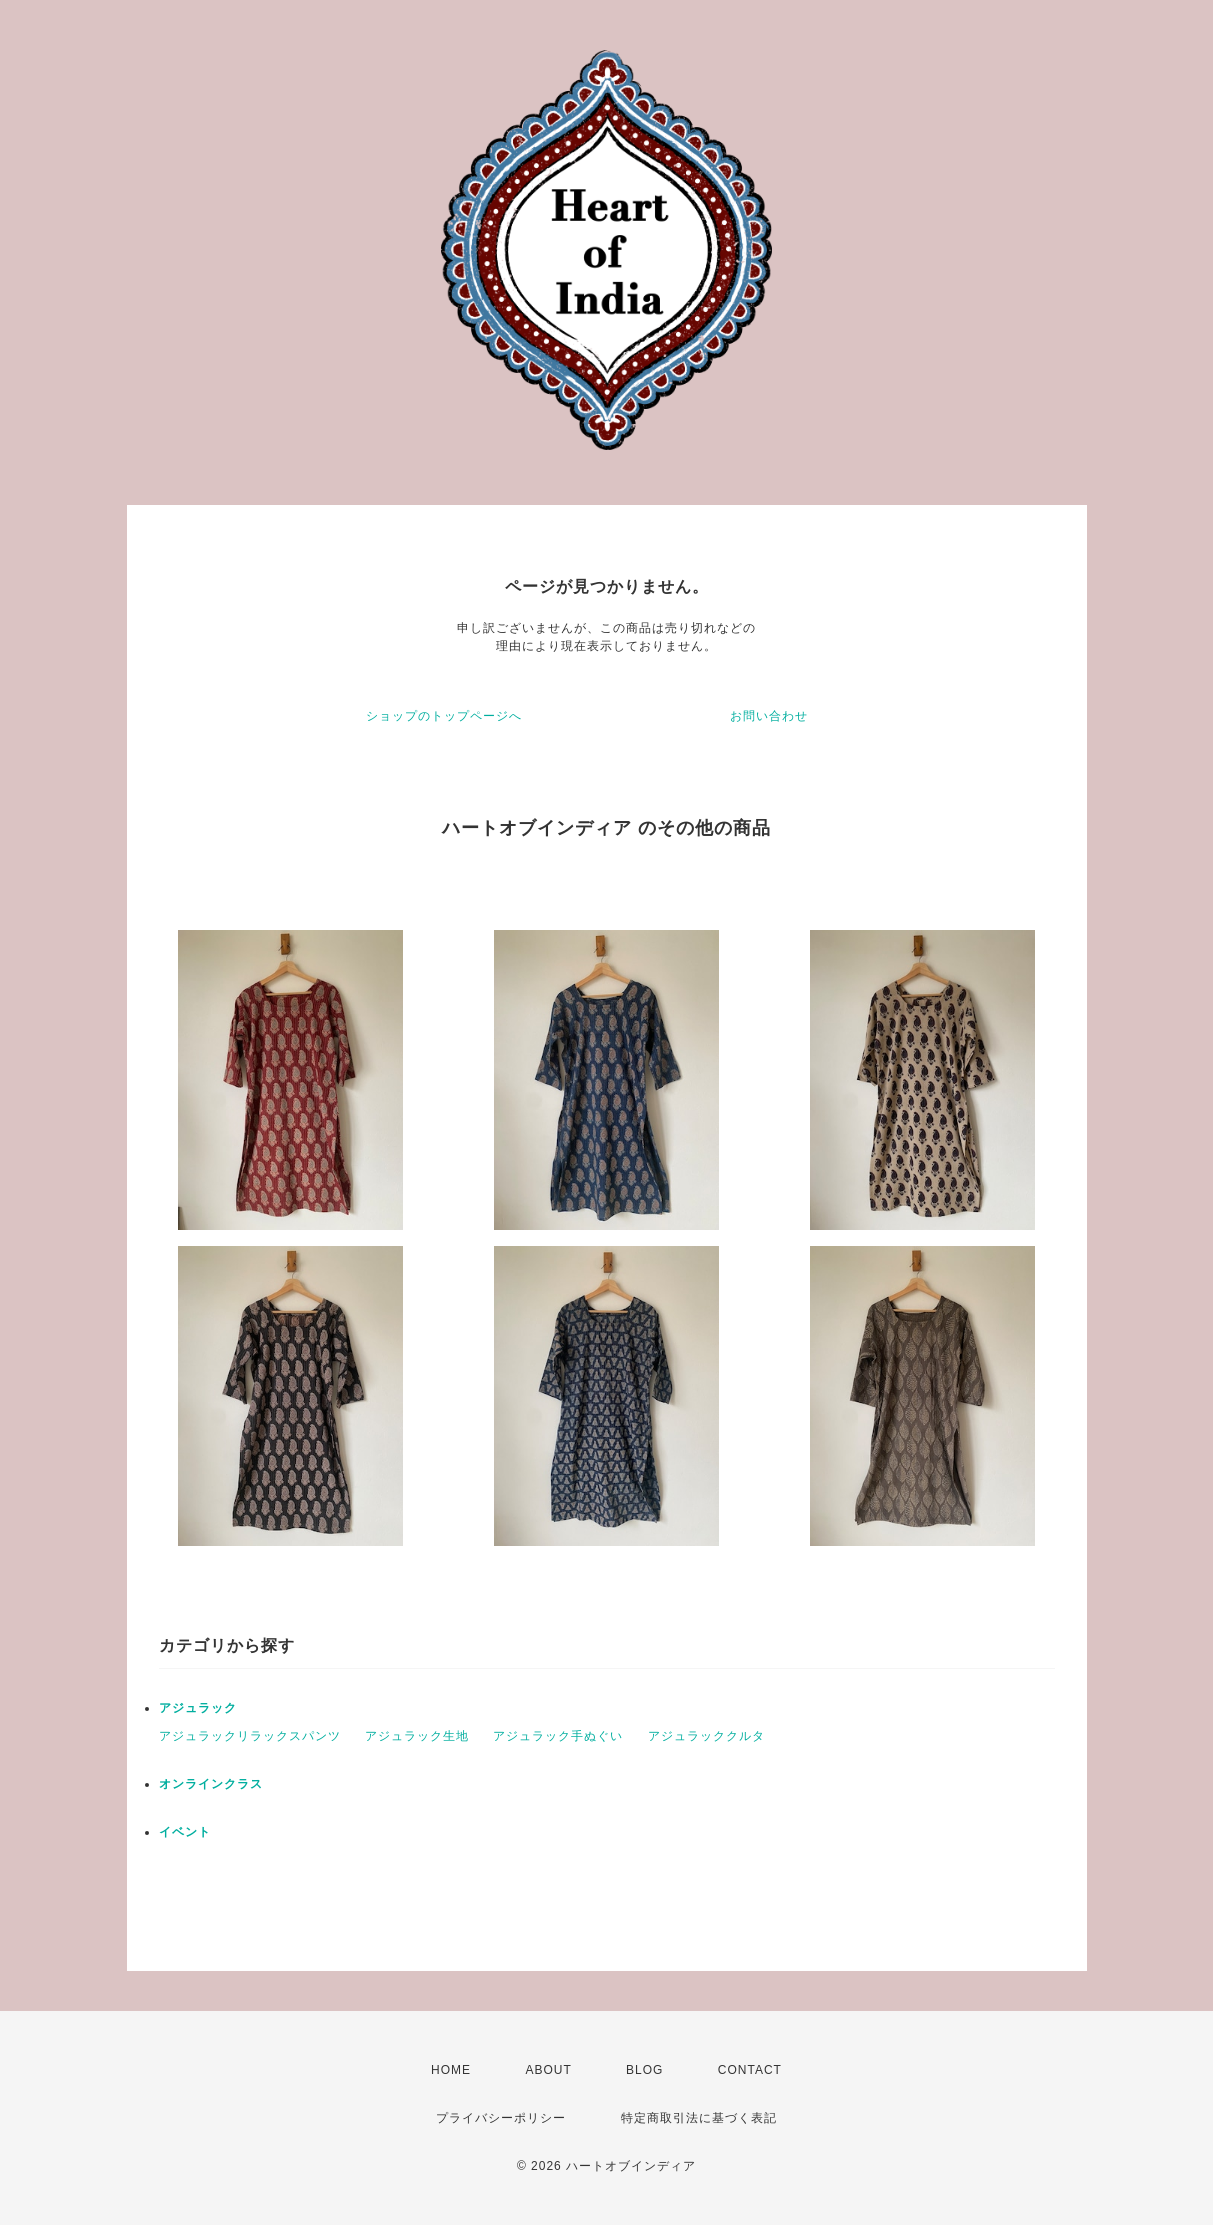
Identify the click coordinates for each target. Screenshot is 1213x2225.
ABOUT (548, 2070)
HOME (451, 2070)
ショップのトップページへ (444, 716)
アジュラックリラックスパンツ (250, 1736)
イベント (185, 1832)
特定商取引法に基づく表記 (699, 2118)
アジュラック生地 (417, 1736)
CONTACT (750, 2070)
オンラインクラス (211, 1784)
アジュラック (198, 1708)
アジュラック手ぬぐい (558, 1736)
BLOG (644, 2070)
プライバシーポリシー (501, 2118)
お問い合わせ (769, 716)
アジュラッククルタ (706, 1736)
